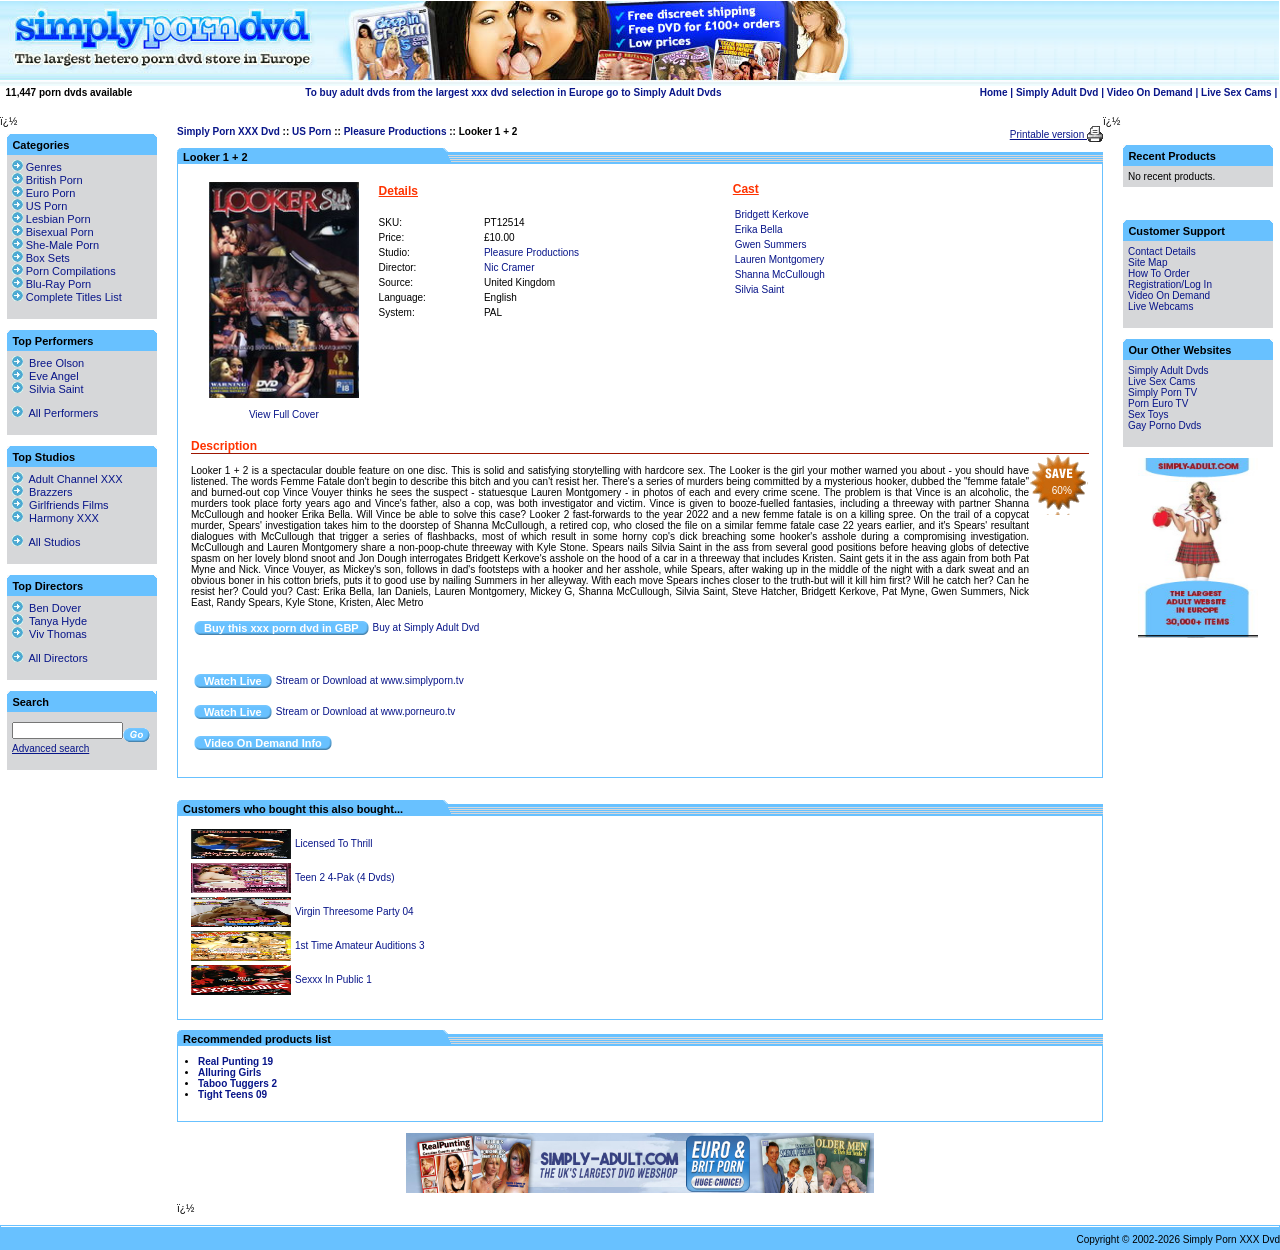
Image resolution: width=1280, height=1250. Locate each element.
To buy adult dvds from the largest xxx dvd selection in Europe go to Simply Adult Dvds (513, 92)
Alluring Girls (229, 1072)
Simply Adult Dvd (1057, 92)
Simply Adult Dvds (1168, 370)
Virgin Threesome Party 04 (354, 911)
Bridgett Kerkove (772, 214)
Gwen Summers (771, 244)
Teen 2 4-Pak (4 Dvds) (345, 877)
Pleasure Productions (395, 131)
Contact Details (1162, 251)
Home (994, 92)
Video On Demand (1150, 92)
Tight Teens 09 (232, 1094)
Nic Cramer (509, 267)
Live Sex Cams (1236, 92)
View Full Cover (284, 414)
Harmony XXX (55, 518)
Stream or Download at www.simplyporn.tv (370, 680)
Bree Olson (48, 363)
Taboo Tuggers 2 (237, 1083)
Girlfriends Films (60, 505)
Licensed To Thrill (333, 843)
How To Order (1159, 273)
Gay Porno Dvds (1164, 425)
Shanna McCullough (780, 274)
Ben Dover (46, 608)
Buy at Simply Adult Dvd (426, 627)
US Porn (311, 131)
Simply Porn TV (1162, 392)
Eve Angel (45, 376)
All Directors (50, 658)
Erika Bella (759, 229)
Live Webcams (1160, 306)
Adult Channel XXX (67, 479)
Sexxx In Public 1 (333, 979)
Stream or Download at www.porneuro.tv (366, 711)
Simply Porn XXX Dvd (228, 131)
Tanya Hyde (49, 621)
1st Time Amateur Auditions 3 (360, 945)
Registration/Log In (1170, 284)
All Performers (55, 413)
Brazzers (42, 492)
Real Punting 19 (235, 1061)
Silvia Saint (759, 289)
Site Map (1147, 262)
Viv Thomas (49, 634)
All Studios (46, 542)
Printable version (1048, 134)
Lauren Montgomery (780, 259)
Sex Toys (1148, 414)
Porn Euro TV (1158, 403)
